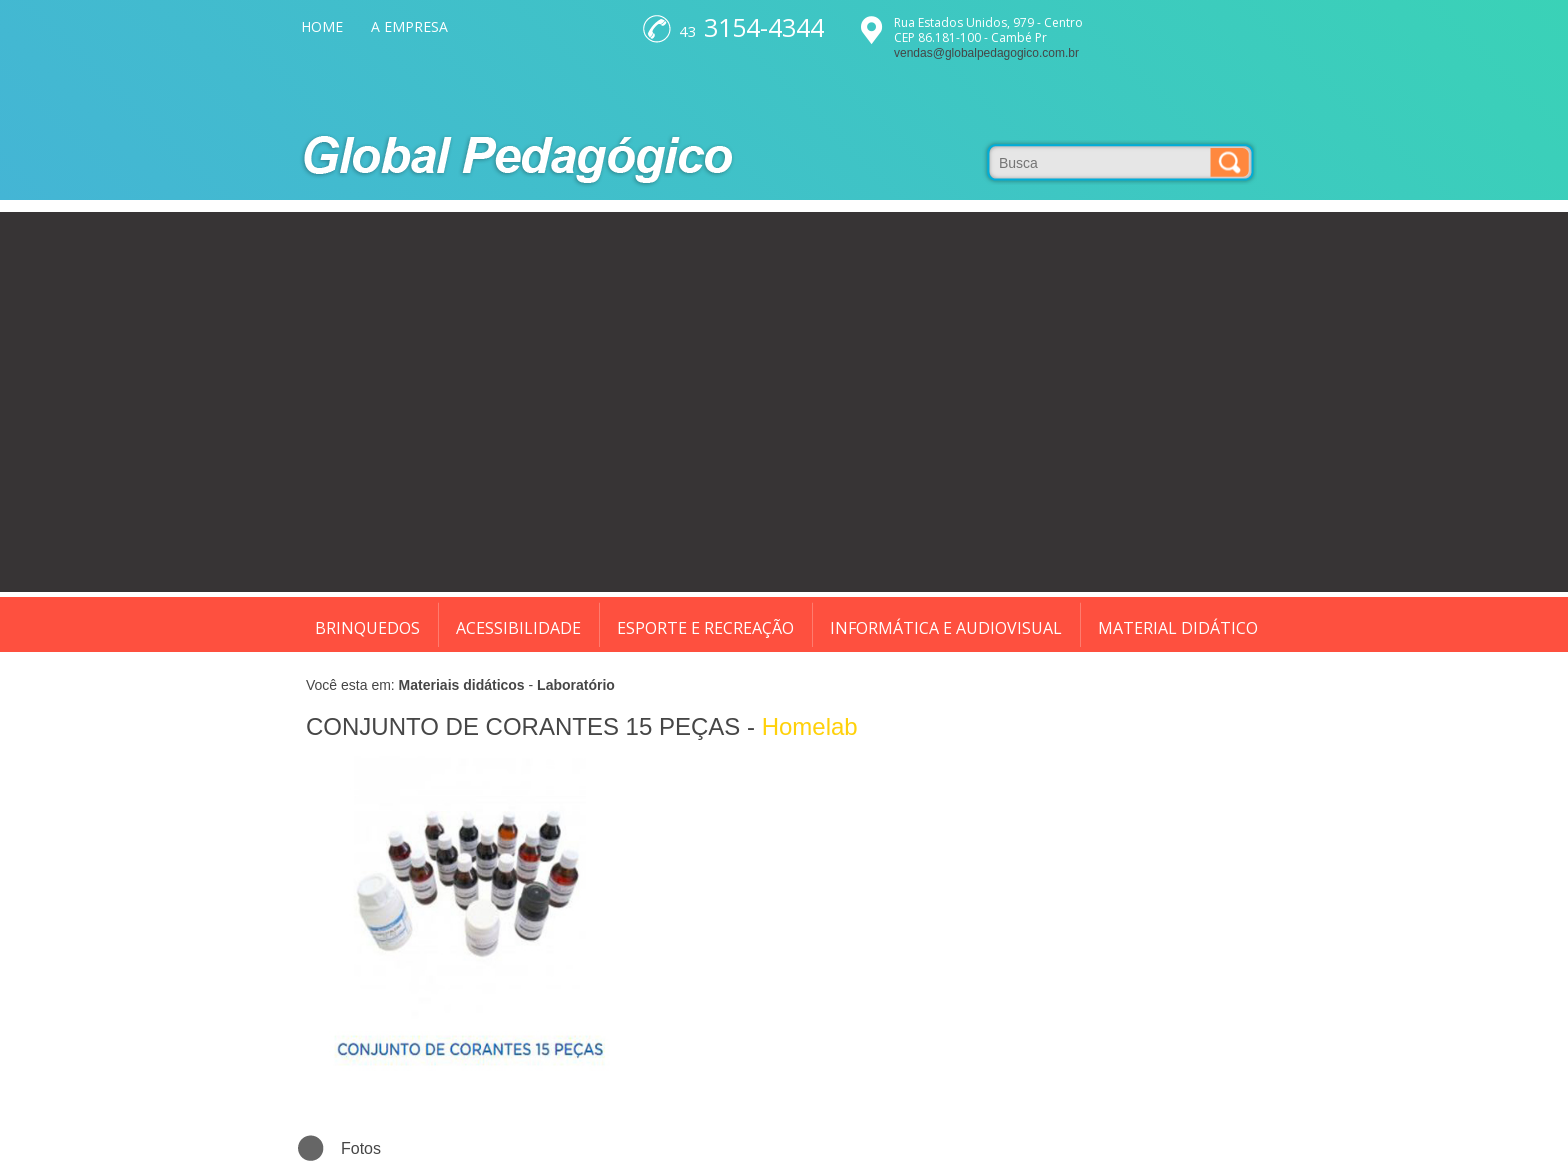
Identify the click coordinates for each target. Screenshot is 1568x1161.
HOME (322, 26)
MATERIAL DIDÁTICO (1178, 628)
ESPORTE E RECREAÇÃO (705, 628)
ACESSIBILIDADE (518, 628)
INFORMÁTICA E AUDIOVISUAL (946, 628)
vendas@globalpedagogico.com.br (986, 53)
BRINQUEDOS (367, 628)
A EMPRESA (409, 26)
